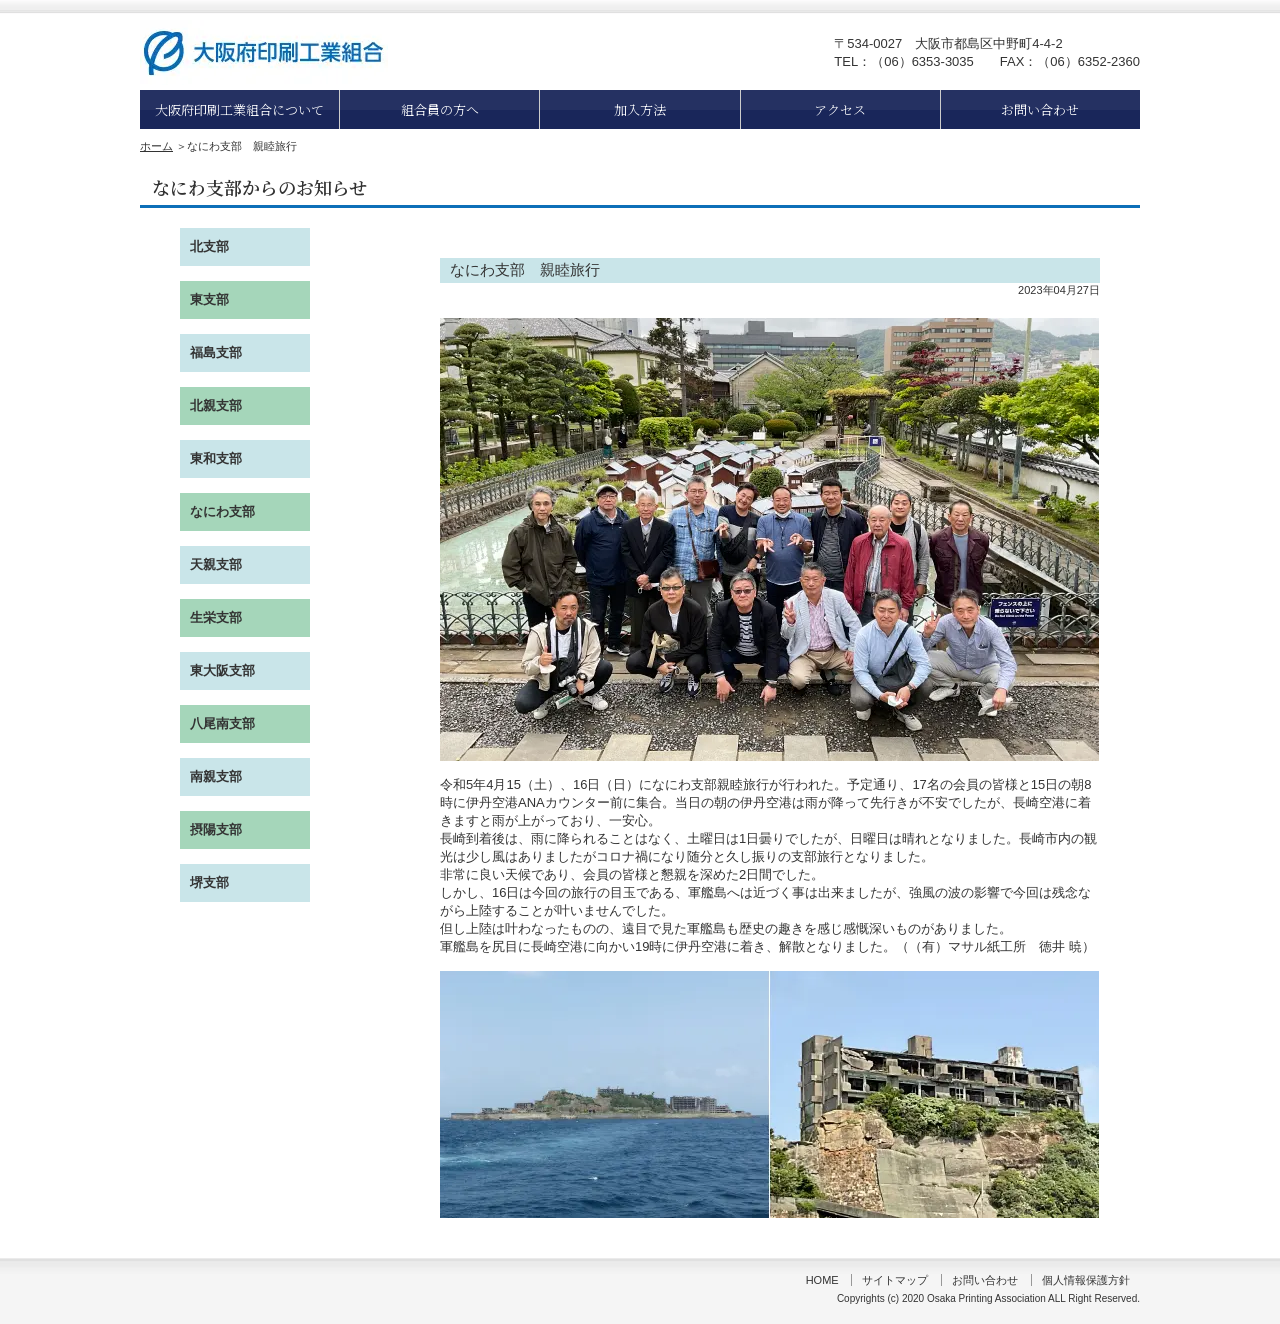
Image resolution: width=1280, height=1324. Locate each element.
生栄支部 (216, 617)
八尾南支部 (222, 723)
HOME (822, 1280)
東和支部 (216, 458)
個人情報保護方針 (1086, 1280)
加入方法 (640, 109)
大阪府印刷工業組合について (239, 109)
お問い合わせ (1040, 109)
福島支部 (216, 352)
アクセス (840, 109)
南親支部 (216, 776)
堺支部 (209, 882)
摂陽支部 (216, 829)
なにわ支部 (222, 511)
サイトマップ (895, 1280)
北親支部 (216, 405)
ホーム (156, 146)
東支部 (209, 299)
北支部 (209, 246)
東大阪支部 (222, 670)
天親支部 (216, 564)
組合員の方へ (440, 109)
